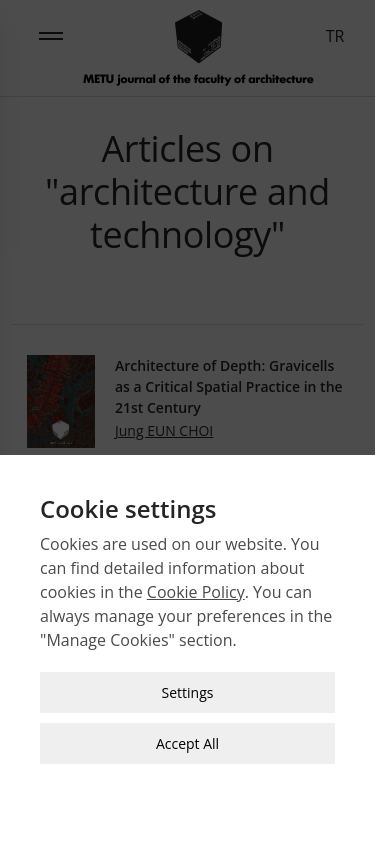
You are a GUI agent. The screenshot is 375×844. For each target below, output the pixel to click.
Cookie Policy (196, 590)
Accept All (187, 741)
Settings (188, 690)
